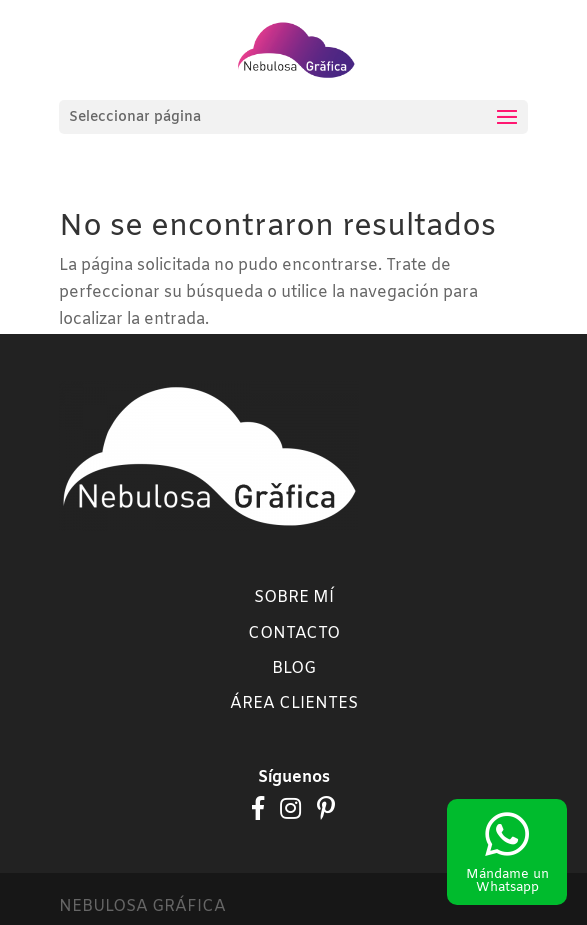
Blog (294, 668)
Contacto (294, 633)
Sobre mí (294, 597)
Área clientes (294, 703)
